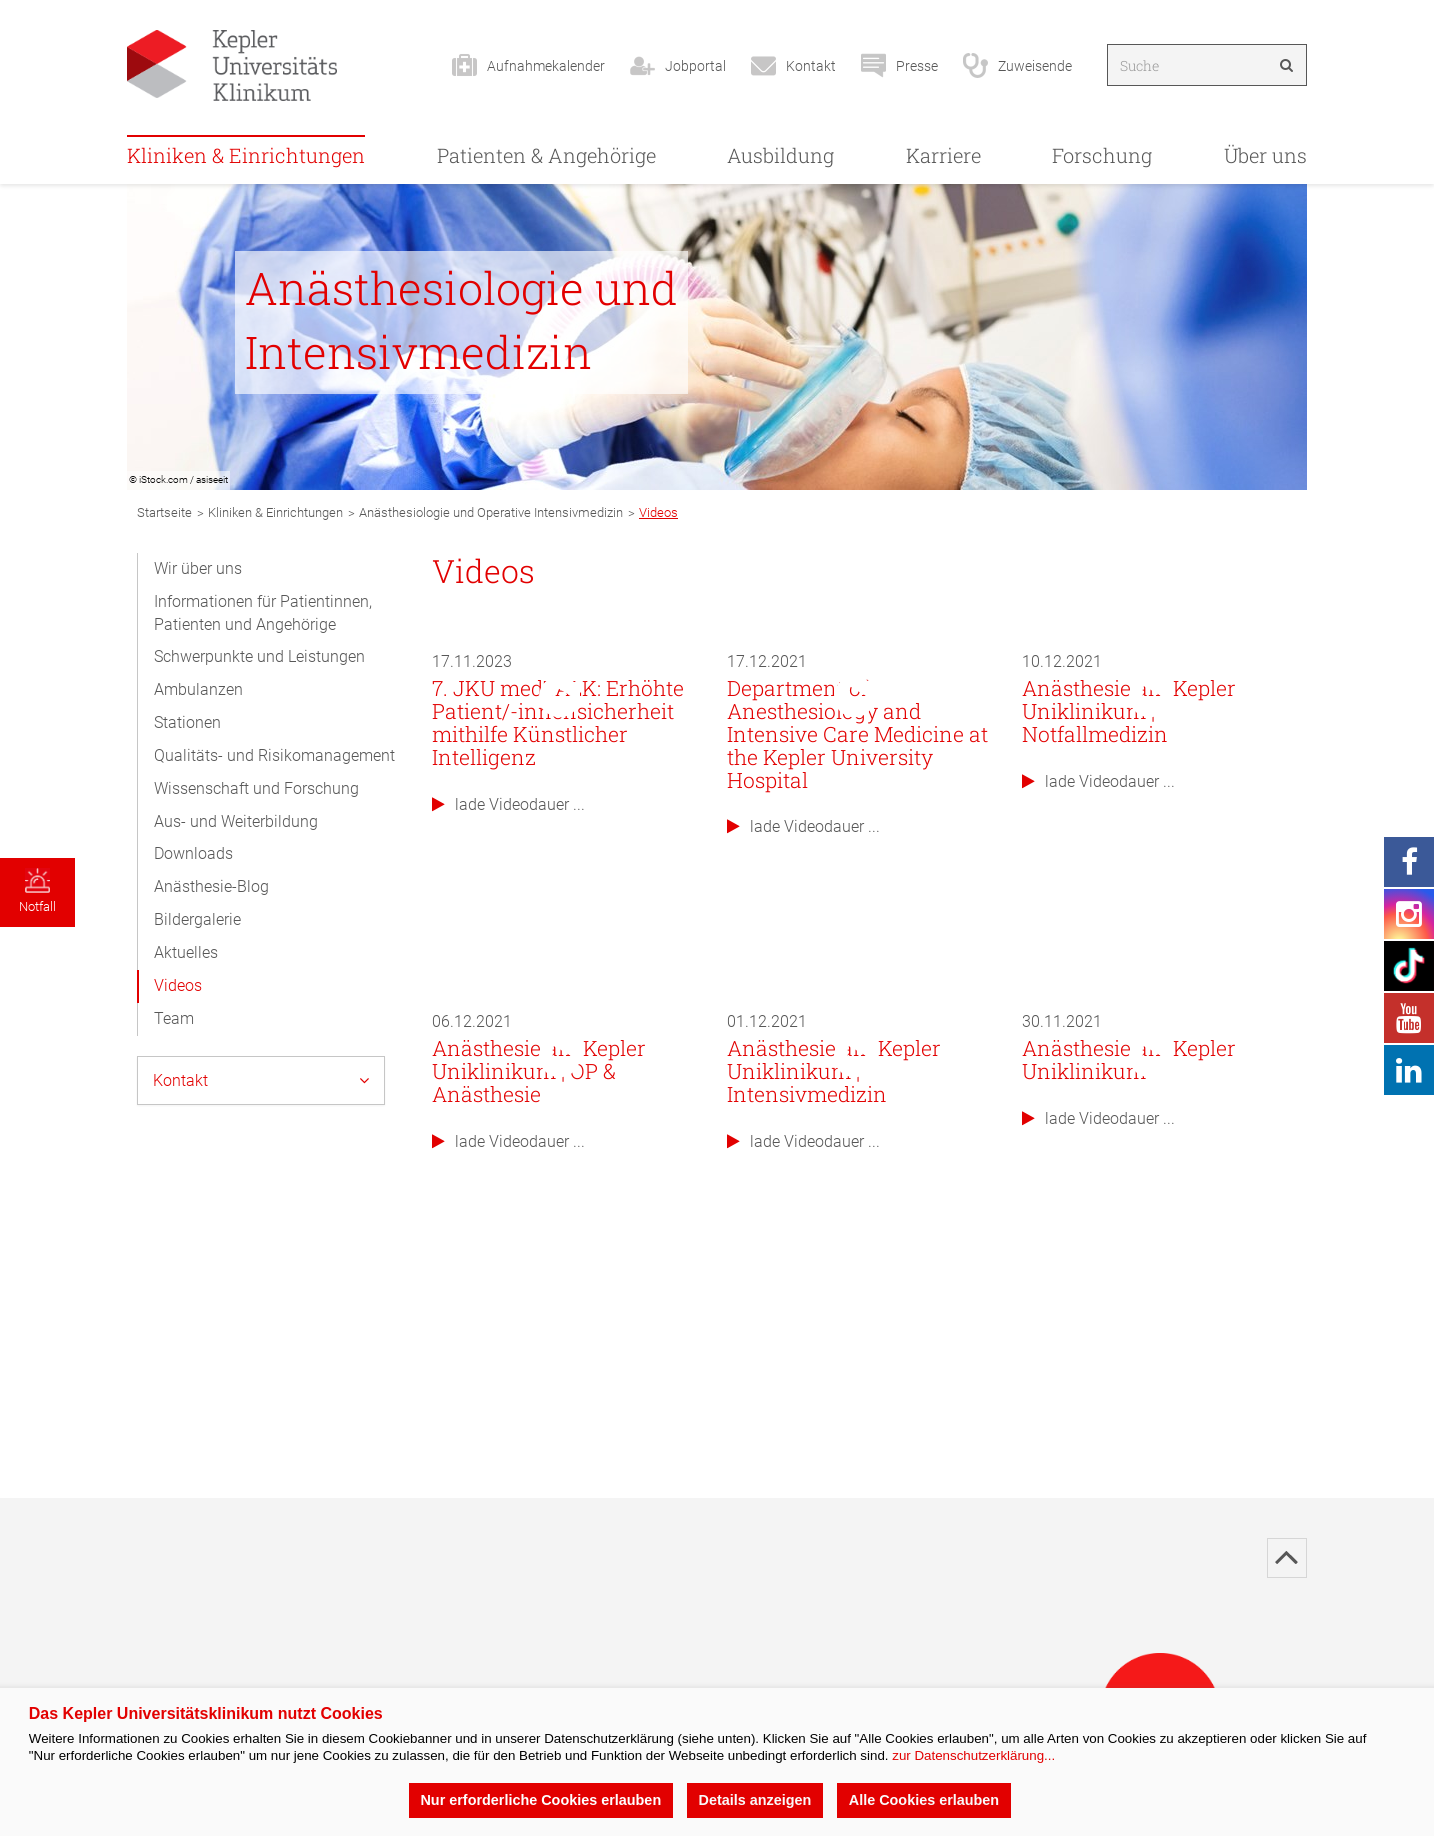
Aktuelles (186, 952)
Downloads (193, 853)
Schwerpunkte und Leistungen (259, 656)
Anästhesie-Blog (211, 886)
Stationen (187, 722)
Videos (178, 985)
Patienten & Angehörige (546, 155)
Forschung (1102, 155)
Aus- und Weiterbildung (236, 821)
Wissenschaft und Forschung (256, 788)
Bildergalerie (197, 919)
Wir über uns (198, 568)
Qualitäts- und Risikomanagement (274, 755)
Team (174, 1018)
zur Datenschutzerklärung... (973, 1755)
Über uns (1265, 155)
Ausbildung (780, 155)
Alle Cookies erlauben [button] (924, 1800)
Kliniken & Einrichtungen (246, 155)
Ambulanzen (198, 689)
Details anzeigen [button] (755, 1800)
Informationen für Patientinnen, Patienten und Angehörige (263, 613)
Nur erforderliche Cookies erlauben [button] (540, 1800)
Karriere (943, 155)
